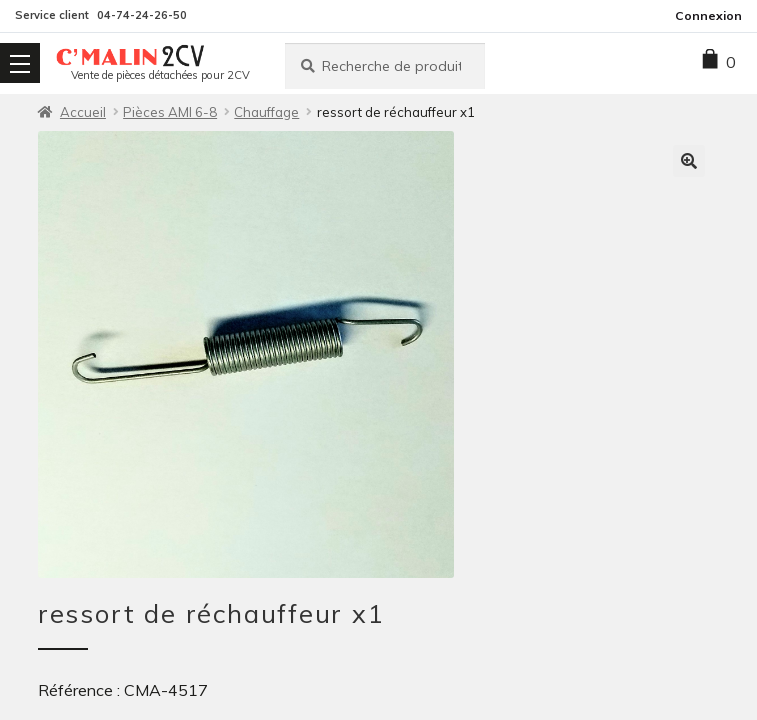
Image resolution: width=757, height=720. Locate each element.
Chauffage (266, 112)
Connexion (708, 15)
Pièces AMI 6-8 (170, 112)
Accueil (83, 112)
